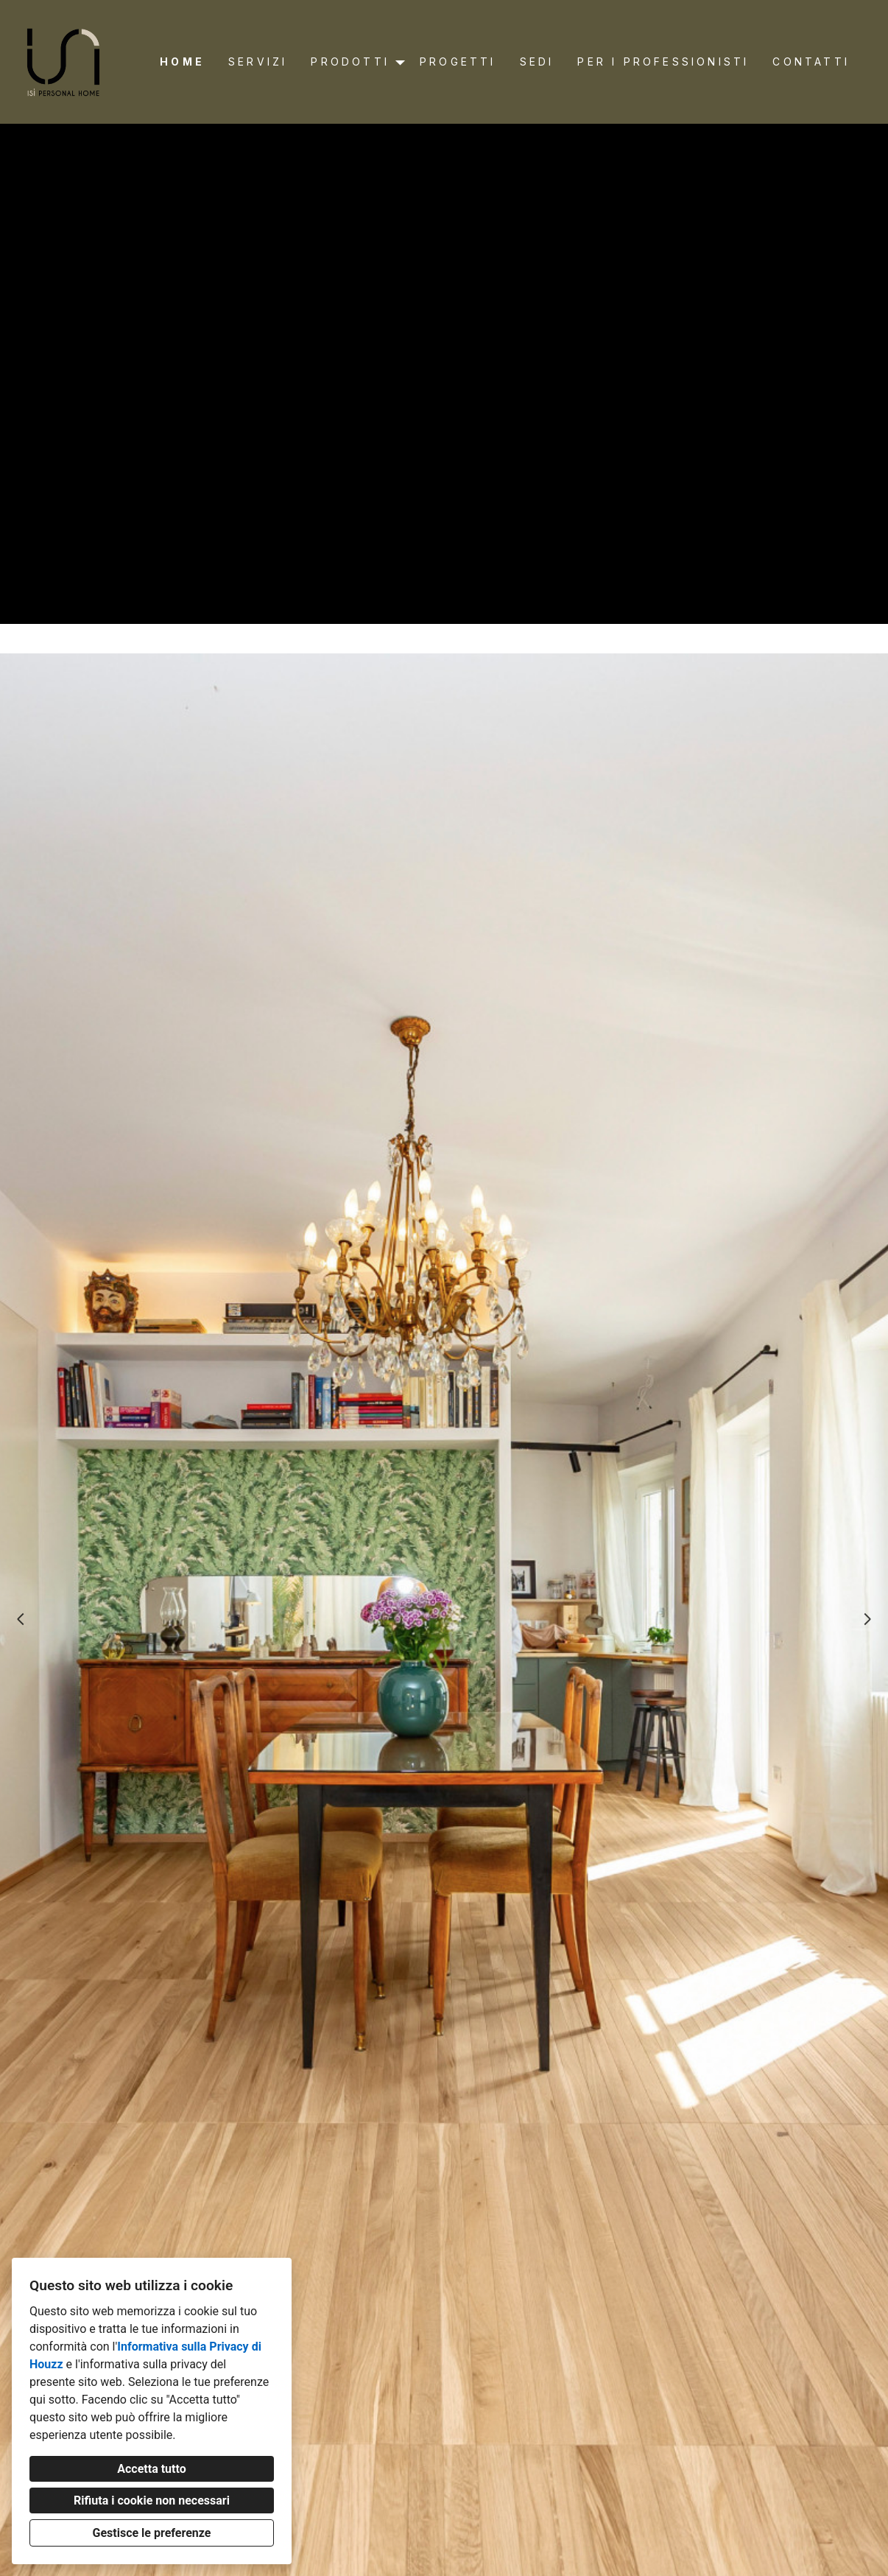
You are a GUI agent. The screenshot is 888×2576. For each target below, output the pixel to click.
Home (182, 61)
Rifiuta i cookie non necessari (152, 2500)
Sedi (537, 61)
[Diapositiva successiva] (867, 1619)
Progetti (458, 61)
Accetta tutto (151, 2469)
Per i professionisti (663, 61)
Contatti (811, 61)
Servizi (257, 61)
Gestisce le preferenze (152, 2533)
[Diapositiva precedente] (20, 1619)
